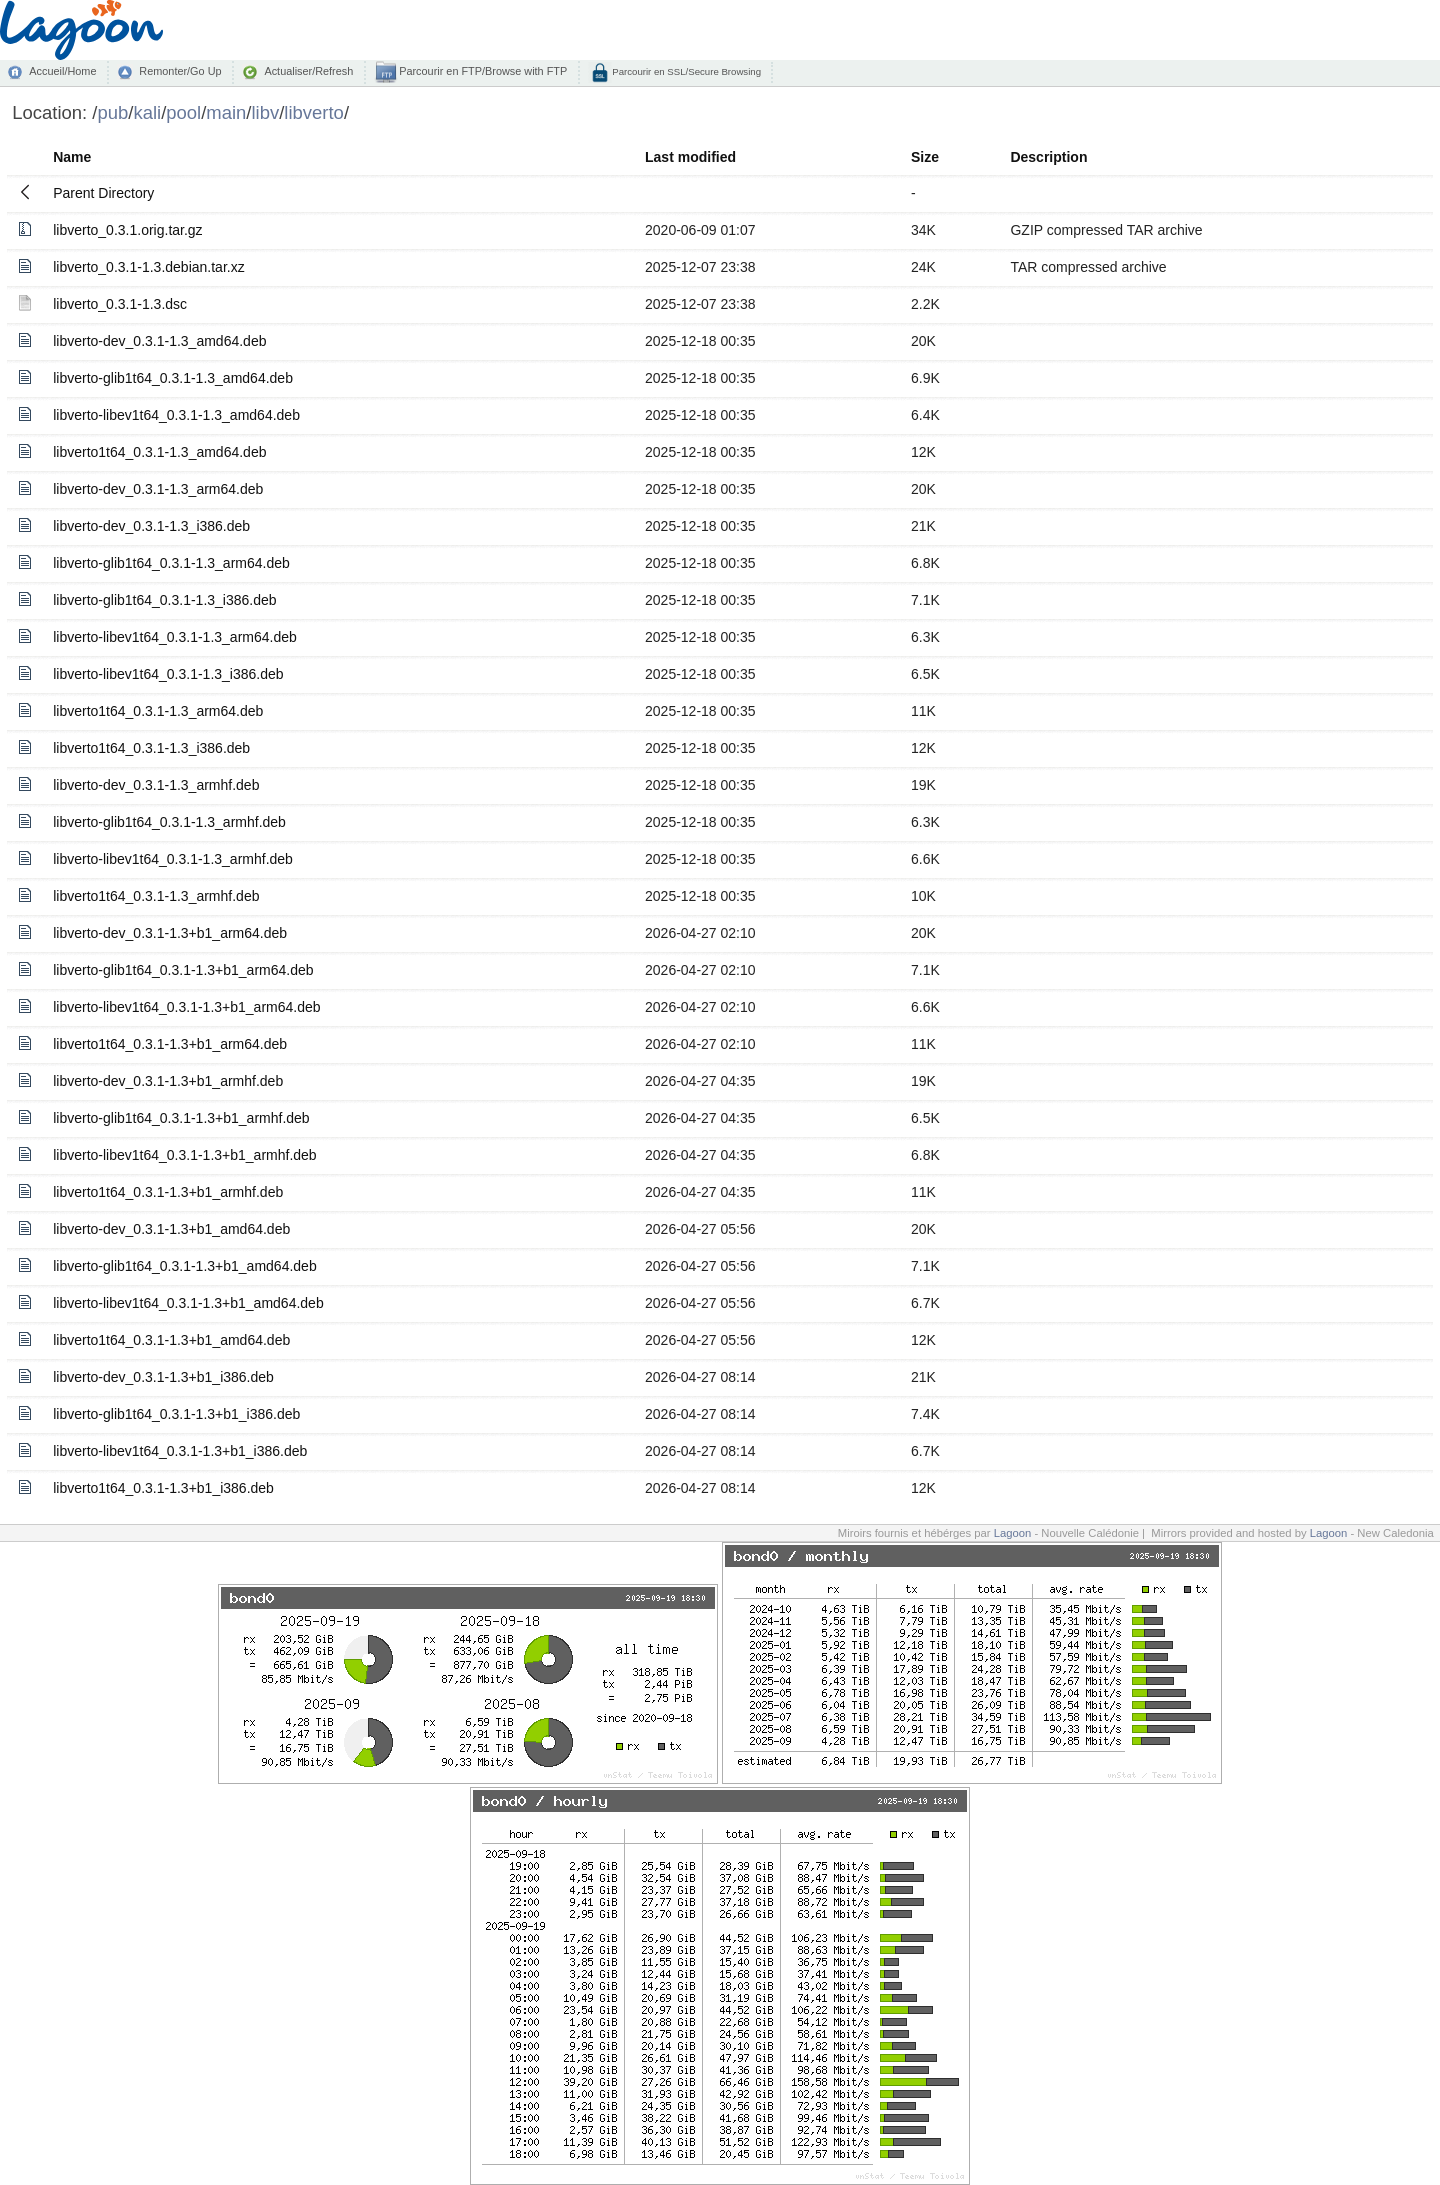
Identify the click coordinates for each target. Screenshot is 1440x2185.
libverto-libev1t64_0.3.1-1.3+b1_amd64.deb (188, 1303)
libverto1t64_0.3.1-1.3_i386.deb (151, 748)
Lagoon (1013, 1533)
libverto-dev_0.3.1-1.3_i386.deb (151, 526)
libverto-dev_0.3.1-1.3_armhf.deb (156, 785)
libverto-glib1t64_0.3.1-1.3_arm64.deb (171, 563)
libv (266, 112)
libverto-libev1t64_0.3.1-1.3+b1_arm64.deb (186, 1007)
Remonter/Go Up (180, 71)
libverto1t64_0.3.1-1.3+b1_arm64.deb (170, 1044)
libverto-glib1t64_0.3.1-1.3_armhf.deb (169, 822)
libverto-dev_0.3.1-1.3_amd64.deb (159, 341)
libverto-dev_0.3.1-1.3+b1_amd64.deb (171, 1229)
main (226, 112)
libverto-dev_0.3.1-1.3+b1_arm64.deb (170, 933)
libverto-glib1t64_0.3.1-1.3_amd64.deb (173, 378)
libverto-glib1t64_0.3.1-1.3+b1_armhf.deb (181, 1118)
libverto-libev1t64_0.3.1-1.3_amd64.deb (176, 415)
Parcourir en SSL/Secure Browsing (685, 71)
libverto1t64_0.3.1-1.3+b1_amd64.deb (171, 1340)
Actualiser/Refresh (308, 71)
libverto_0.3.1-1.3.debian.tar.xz (148, 267)
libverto (314, 112)
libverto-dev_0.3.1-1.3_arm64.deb (158, 489)
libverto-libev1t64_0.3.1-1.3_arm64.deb (175, 637)
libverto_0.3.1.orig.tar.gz (127, 230)
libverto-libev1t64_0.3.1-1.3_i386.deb (168, 674)
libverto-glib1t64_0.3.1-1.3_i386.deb (164, 600)
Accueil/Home (62, 71)
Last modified (690, 157)
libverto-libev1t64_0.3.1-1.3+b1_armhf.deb (184, 1155)
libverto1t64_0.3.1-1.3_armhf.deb (156, 896)
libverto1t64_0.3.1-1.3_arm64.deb (158, 711)
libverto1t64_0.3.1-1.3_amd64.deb (159, 452)
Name (72, 157)
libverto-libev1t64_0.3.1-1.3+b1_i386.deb (180, 1451)
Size (925, 157)
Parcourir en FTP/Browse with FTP (481, 71)
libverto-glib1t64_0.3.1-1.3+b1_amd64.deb (184, 1266)
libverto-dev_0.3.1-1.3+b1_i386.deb (163, 1377)
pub (112, 112)
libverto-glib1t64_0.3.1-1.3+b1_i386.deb (176, 1414)
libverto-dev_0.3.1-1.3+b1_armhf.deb (168, 1081)
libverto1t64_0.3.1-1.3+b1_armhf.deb (168, 1192)
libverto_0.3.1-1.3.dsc (120, 304)
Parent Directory (103, 193)
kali (147, 112)
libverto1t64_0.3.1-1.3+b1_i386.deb (163, 1488)
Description (1048, 157)
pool (183, 112)
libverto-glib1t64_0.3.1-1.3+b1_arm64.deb (183, 970)
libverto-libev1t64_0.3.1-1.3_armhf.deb (173, 859)
